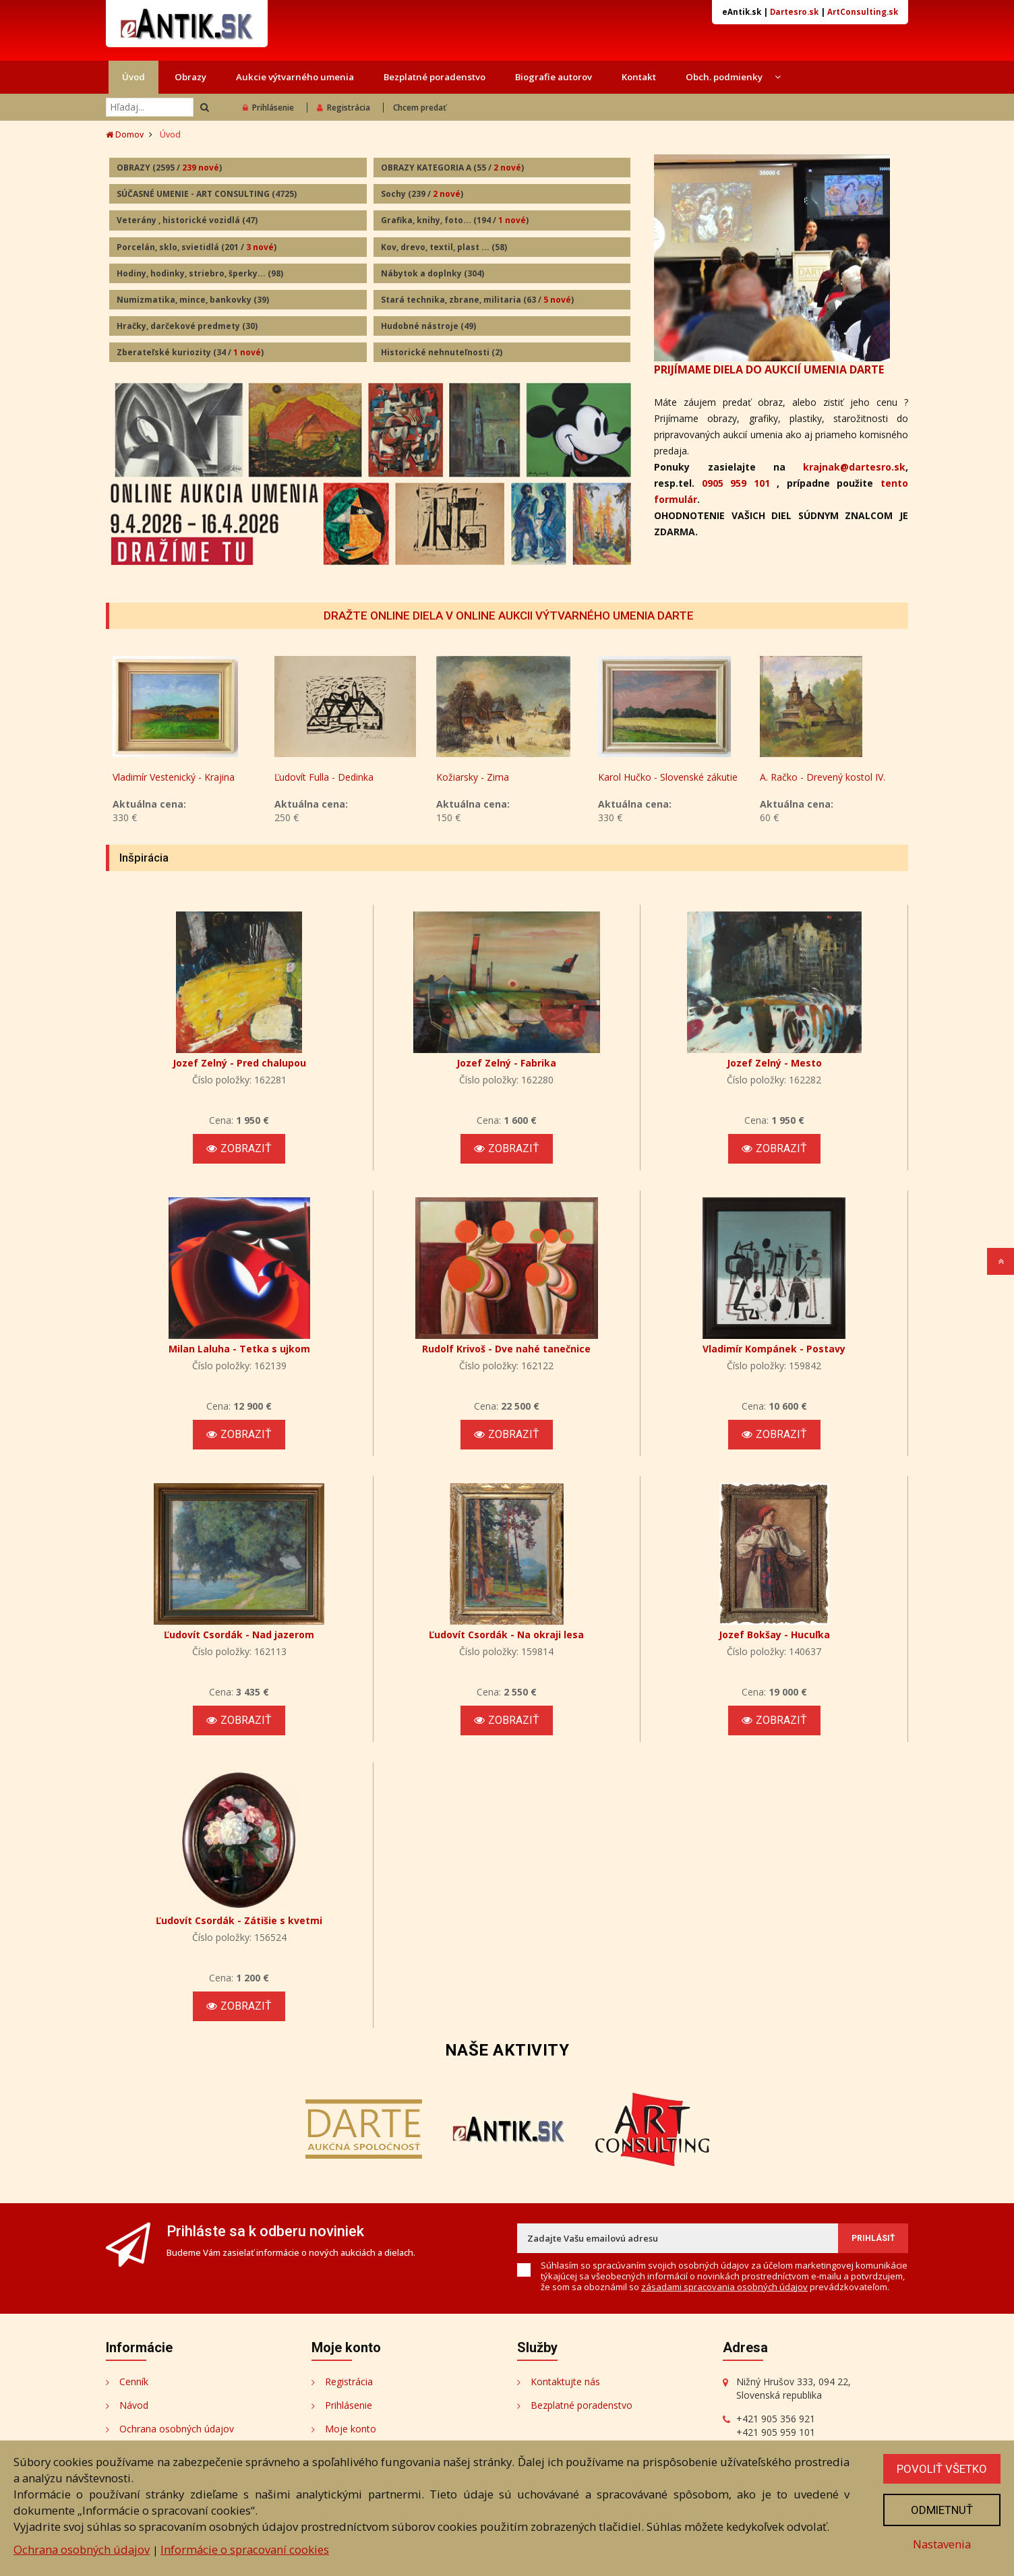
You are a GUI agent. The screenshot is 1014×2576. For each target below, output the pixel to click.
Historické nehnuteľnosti (441, 352)
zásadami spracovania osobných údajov (724, 2287)
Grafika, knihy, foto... (455, 220)
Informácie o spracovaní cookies (244, 2549)
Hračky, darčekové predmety (187, 326)
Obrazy (190, 77)
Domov (125, 134)
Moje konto (350, 2428)
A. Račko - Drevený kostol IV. (822, 777)
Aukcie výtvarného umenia (295, 77)
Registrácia (343, 107)
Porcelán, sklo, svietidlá (196, 247)
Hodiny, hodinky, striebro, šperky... (200, 273)
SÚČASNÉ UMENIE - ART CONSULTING (207, 194)
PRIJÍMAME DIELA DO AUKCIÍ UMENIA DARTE (769, 369)
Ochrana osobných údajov (176, 2428)
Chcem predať (419, 107)
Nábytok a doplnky (432, 273)
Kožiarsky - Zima (472, 777)
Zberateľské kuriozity (190, 352)
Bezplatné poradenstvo (434, 77)
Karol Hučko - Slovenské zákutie (668, 777)
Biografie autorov (553, 77)
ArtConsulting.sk (862, 12)
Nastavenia (942, 2544)
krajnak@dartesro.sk (854, 466)
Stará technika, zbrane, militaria (477, 299)
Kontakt (639, 77)
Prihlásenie (268, 107)
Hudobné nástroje (428, 326)
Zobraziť (239, 1148)
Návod (133, 2405)
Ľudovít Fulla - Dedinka (324, 777)
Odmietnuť (942, 2510)
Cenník (133, 2381)
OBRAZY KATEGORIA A (452, 167)
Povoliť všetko (942, 2469)
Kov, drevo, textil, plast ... (444, 247)
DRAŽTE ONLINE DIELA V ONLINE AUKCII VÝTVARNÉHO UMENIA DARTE (509, 615)
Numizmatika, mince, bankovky (193, 299)
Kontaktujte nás (565, 2381)
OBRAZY (169, 167)
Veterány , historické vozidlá (187, 220)
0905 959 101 (736, 483)
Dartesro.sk (794, 12)
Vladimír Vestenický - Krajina (174, 777)
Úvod (133, 77)
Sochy (422, 194)
